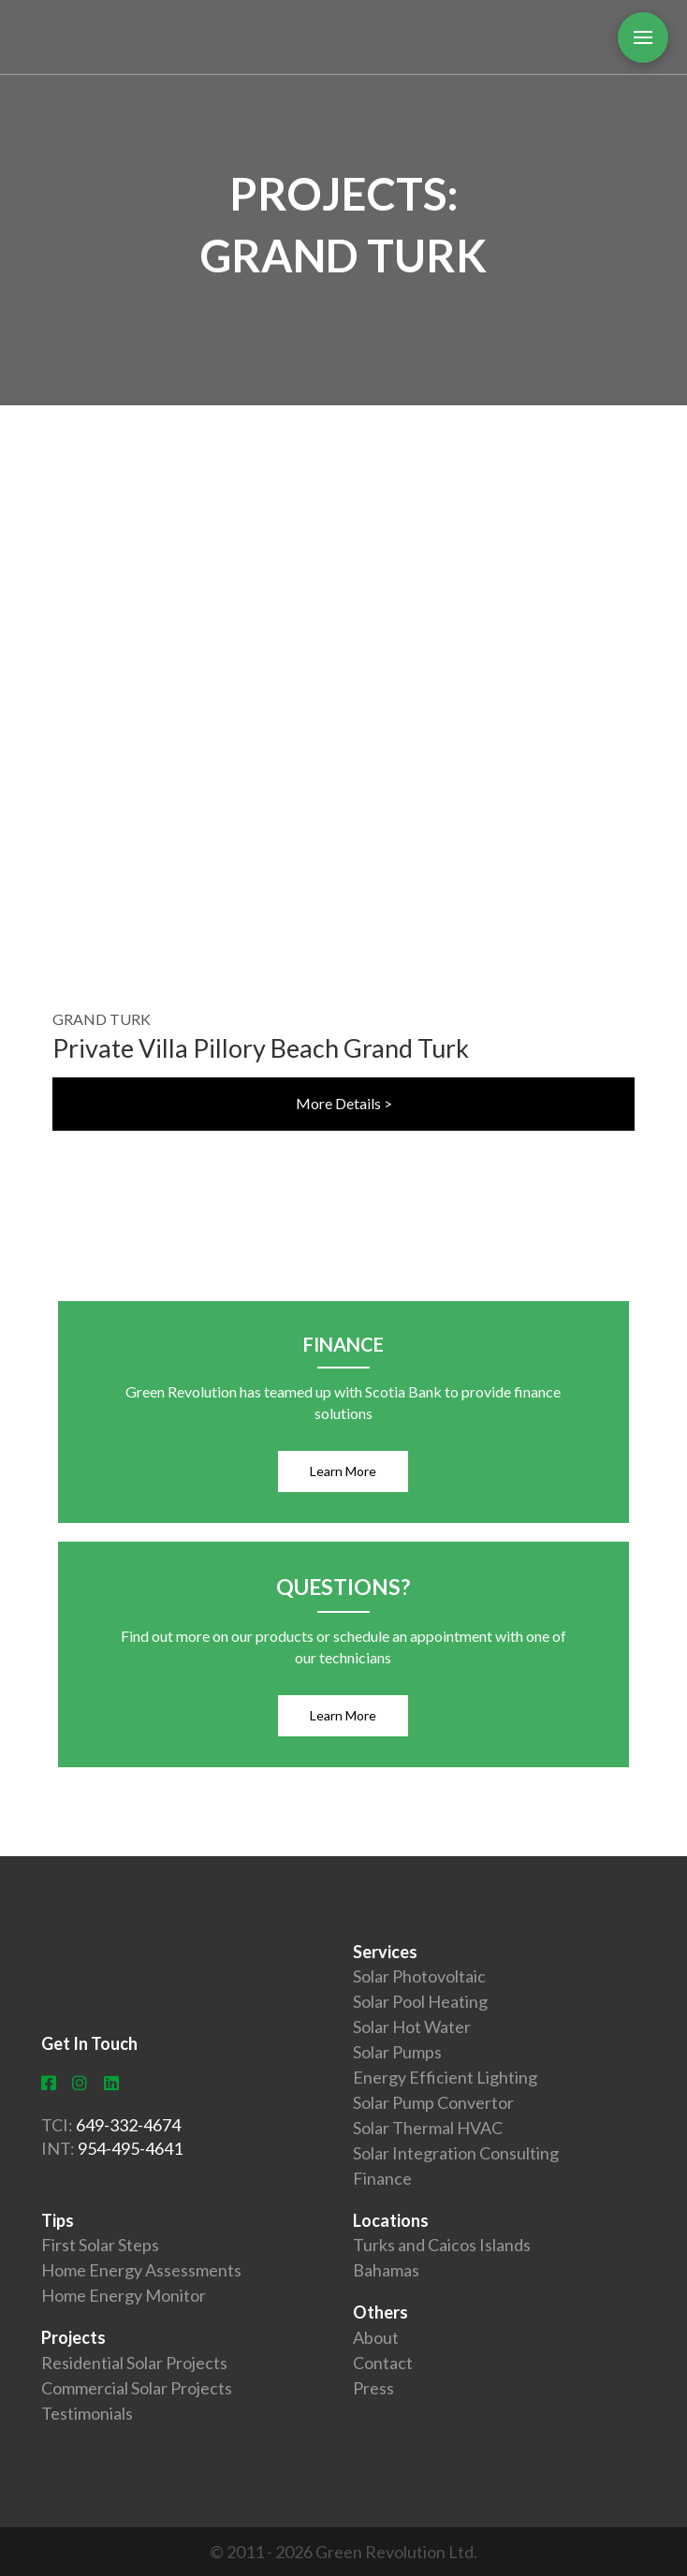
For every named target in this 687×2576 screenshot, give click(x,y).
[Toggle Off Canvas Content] (643, 37)
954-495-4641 (130, 2148)
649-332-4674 (128, 2125)
